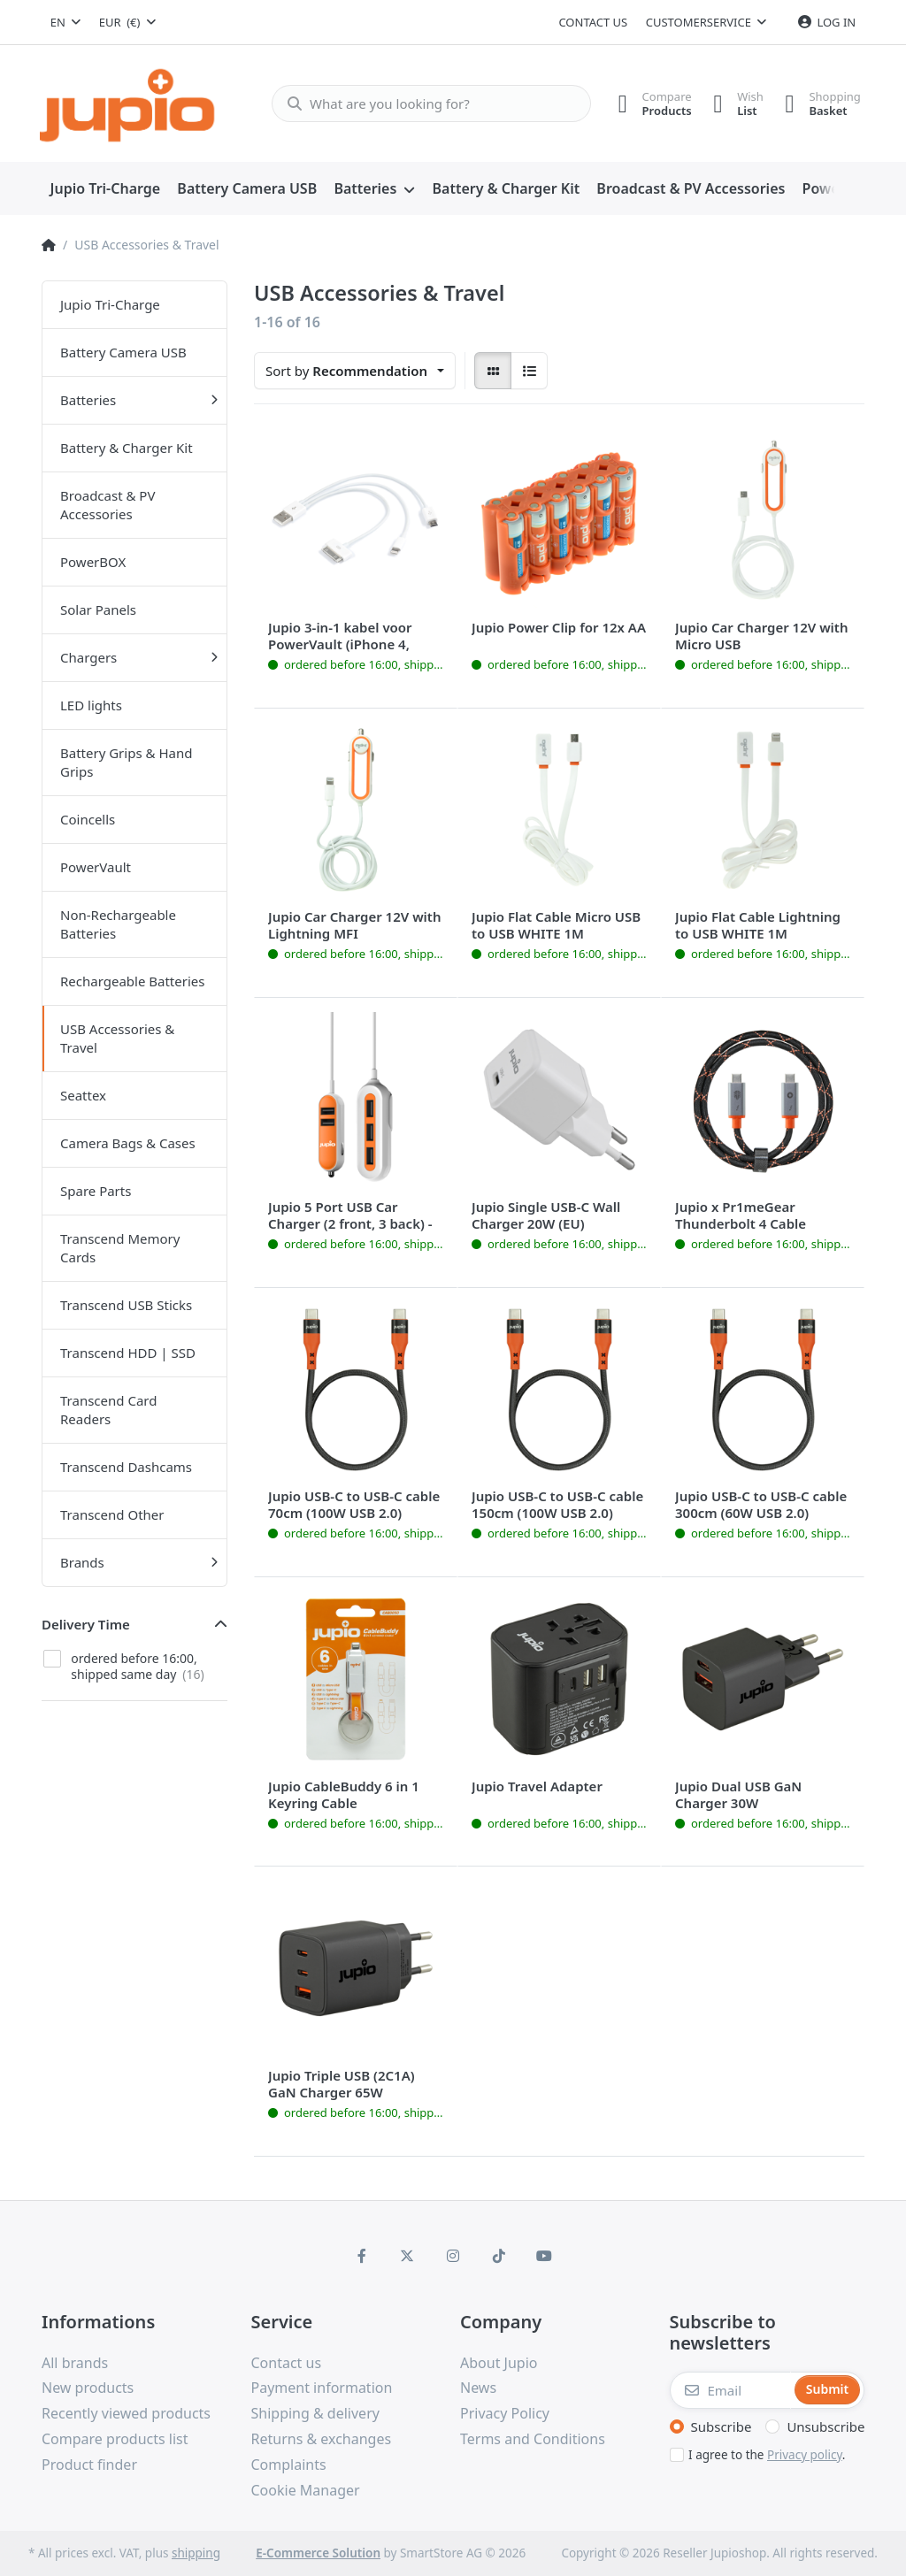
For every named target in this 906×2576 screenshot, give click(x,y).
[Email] (731, 2390)
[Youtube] (544, 2255)
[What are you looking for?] (424, 103)
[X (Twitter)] (407, 2255)
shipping (196, 2553)
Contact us (592, 22)
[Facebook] (361, 2255)
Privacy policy (804, 2455)
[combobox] (65, 22)
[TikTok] (499, 2255)
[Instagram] (453, 2255)
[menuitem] (105, 189)
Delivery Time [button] (86, 1624)
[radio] (492, 370)
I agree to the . (766, 2455)
